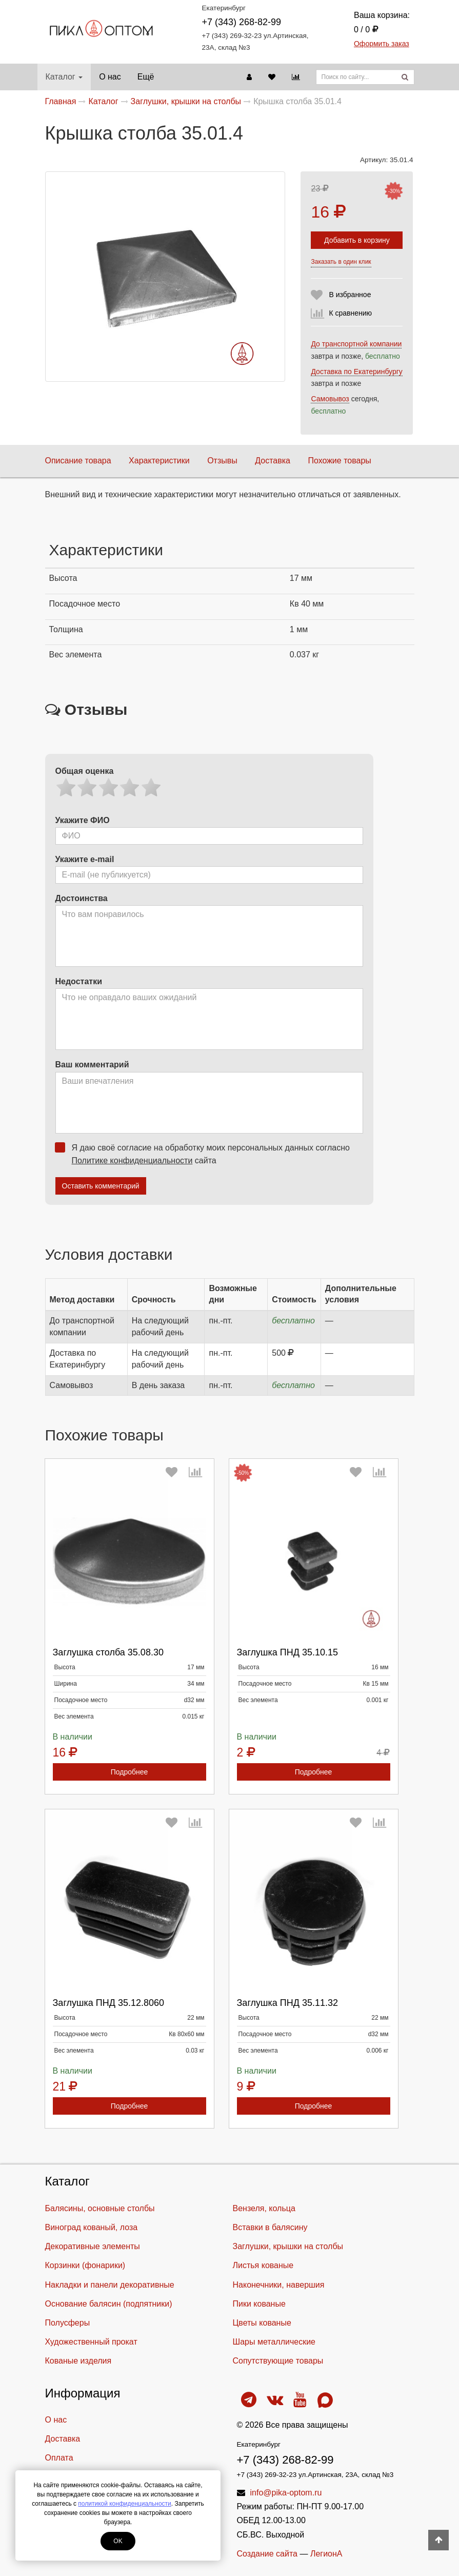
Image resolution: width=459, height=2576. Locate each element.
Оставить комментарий (100, 1186)
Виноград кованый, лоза (91, 2227)
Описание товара (78, 460)
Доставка (272, 460)
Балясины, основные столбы (100, 2208)
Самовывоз (330, 399)
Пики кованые (259, 2303)
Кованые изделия (78, 2360)
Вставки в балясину (270, 2227)
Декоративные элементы (92, 2246)
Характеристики (159, 460)
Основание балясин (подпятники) (108, 2303)
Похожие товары (339, 460)
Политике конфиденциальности (132, 1160)
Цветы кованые (262, 2322)
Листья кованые (263, 2265)
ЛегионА (326, 2553)
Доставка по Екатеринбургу (356, 371)
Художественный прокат (91, 2341)
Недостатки (78, 981)
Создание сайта (267, 2553)
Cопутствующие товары (278, 2360)
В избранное (350, 294)
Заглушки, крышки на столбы (288, 2246)
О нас (110, 76)
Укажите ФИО (82, 820)
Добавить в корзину (357, 240)
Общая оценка (84, 771)
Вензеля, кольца (264, 2208)
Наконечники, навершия (279, 2284)
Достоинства (81, 898)
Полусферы (67, 2322)
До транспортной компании (356, 344)
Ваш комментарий (92, 1064)
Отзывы (222, 460)
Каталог (64, 76)
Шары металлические (274, 2341)
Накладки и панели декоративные (109, 2284)
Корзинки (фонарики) (85, 2265)
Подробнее (129, 1772)
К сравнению (350, 313)
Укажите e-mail (84, 859)
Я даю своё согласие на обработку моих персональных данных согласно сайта (206, 1153)
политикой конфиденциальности (124, 2503)
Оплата (59, 2457)
